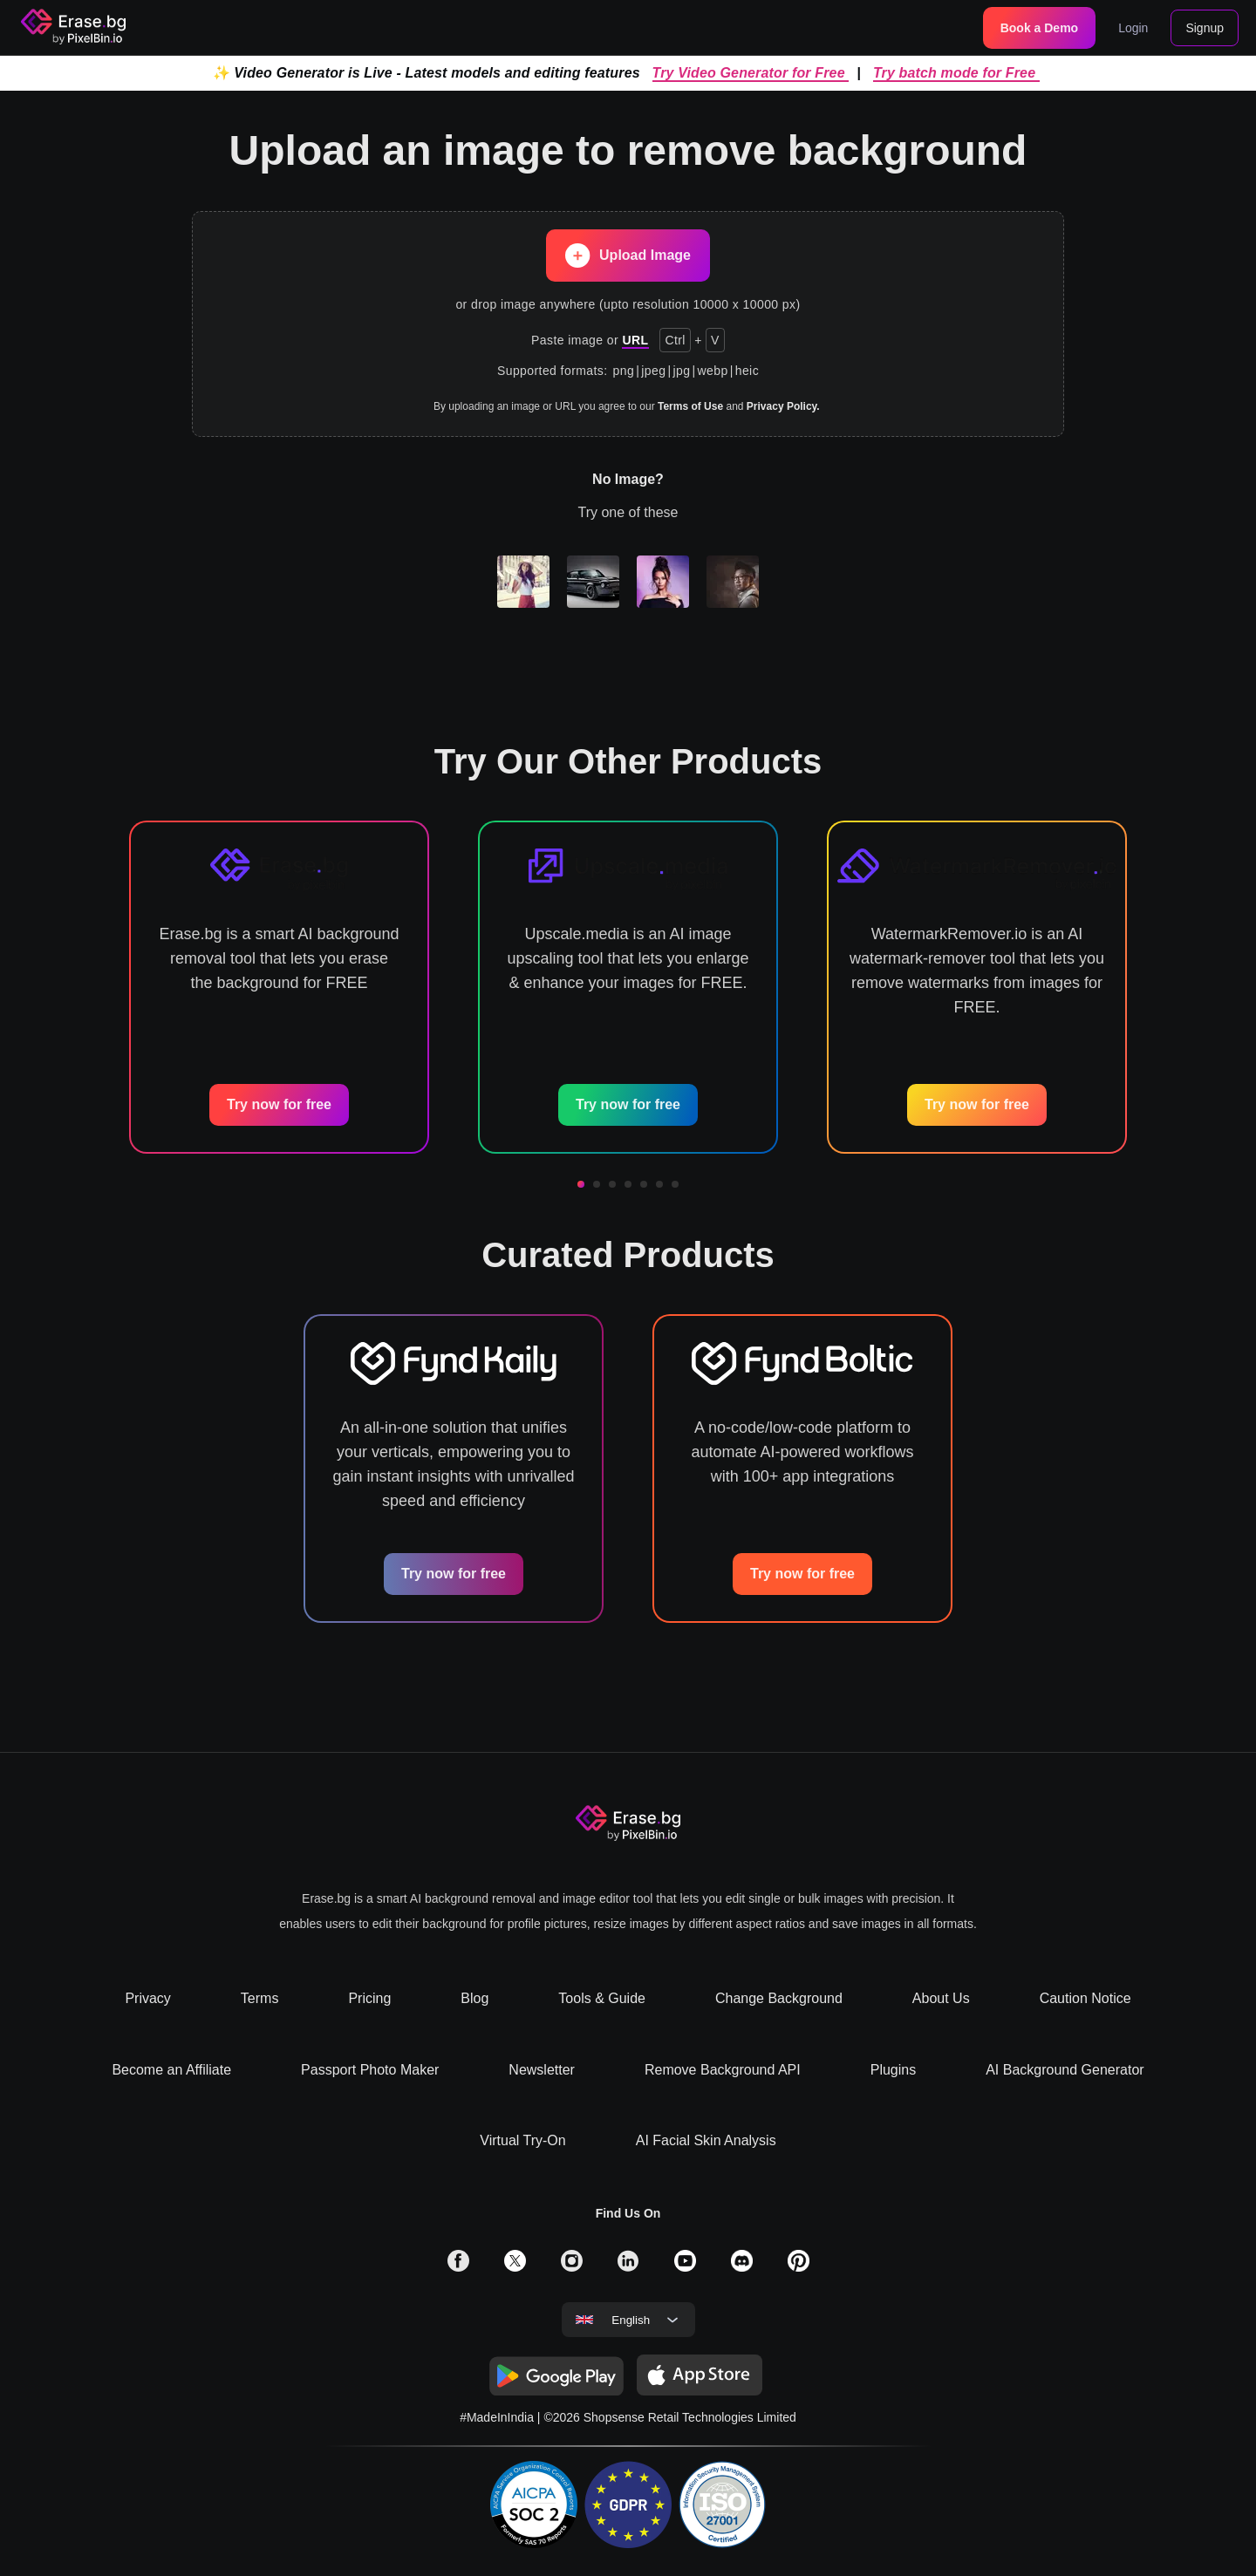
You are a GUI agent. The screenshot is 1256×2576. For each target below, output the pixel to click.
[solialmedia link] (458, 2266)
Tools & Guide (601, 1998)
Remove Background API (723, 2069)
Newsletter (542, 2069)
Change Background (779, 1998)
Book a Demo (1039, 28)
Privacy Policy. (783, 406)
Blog (474, 1998)
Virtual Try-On (522, 2140)
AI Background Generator (1064, 2069)
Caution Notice (1085, 1998)
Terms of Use (690, 406)
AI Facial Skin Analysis (706, 2140)
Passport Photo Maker (370, 2069)
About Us (941, 1998)
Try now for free (279, 1104)
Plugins (893, 2069)
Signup (1204, 28)
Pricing (369, 1998)
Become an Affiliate (171, 2069)
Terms (260, 1998)
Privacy (147, 1998)
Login (1133, 28)
